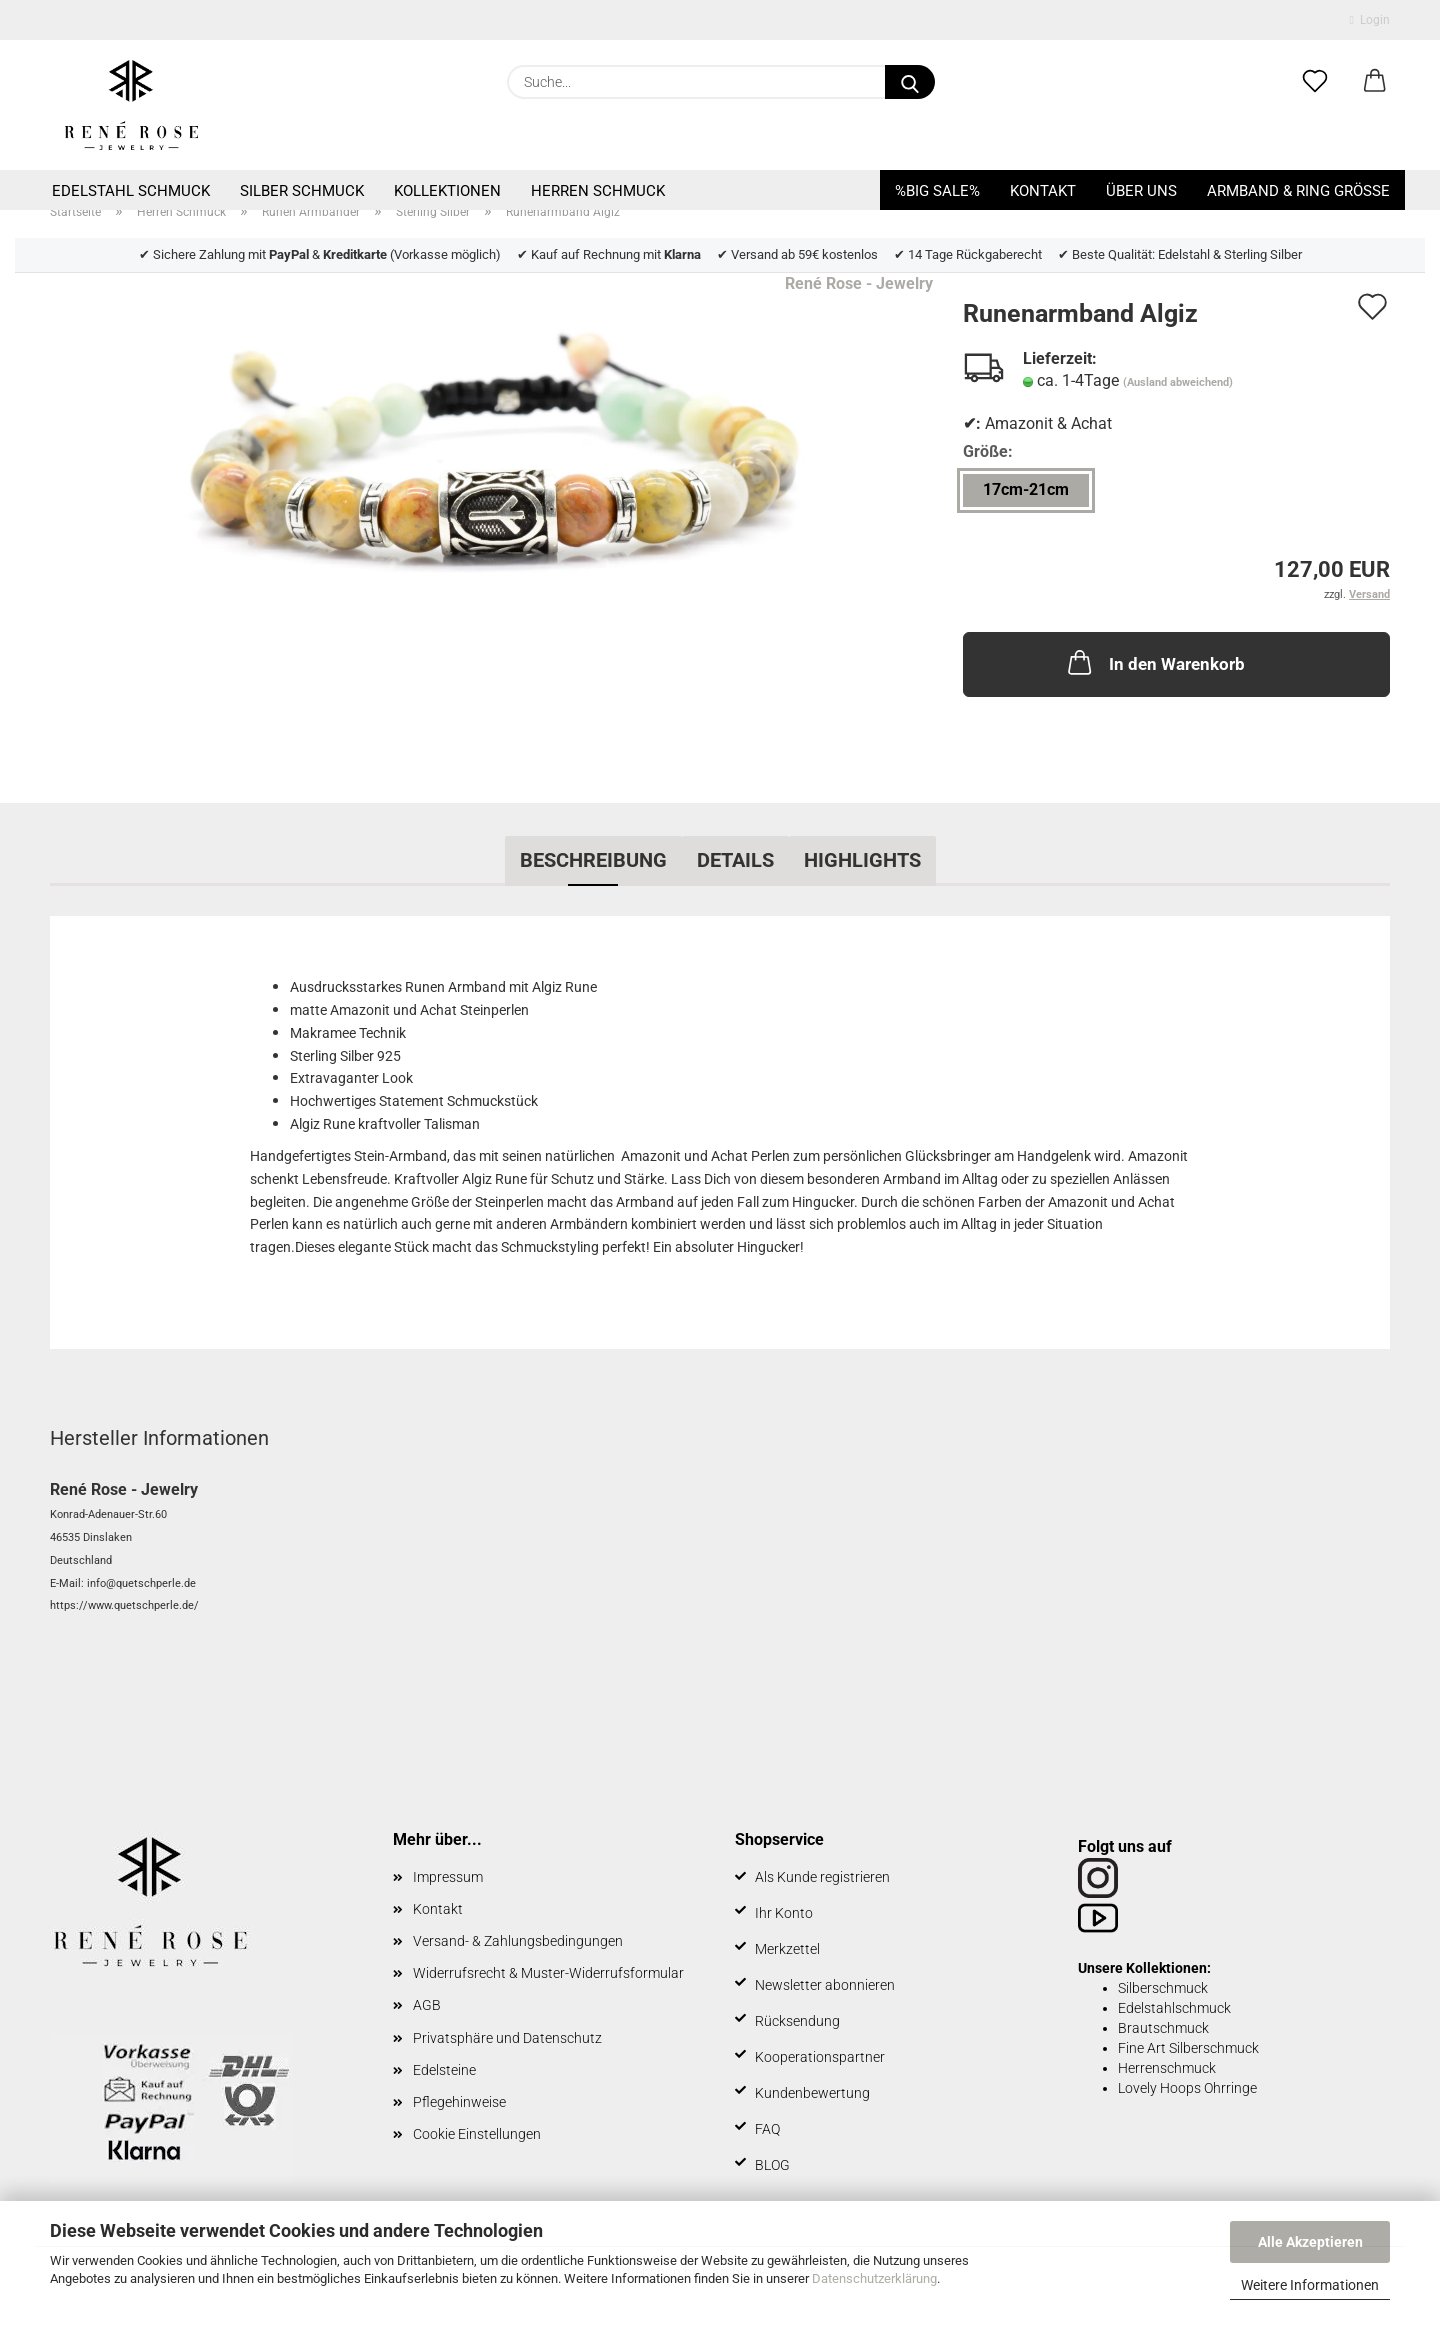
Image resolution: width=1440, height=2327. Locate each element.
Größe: (988, 451)
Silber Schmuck (302, 191)
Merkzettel (787, 1949)
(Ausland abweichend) (1178, 382)
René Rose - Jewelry (859, 283)
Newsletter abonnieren (825, 1985)
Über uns (1141, 191)
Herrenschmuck (1167, 2068)
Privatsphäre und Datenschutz (507, 2038)
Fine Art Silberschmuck (1188, 2048)
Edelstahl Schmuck (131, 191)
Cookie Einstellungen (477, 2134)
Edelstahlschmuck (1174, 2008)
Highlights (862, 860)
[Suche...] (910, 82)
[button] (1375, 82)
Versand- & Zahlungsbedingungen (518, 1941)
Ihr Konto (784, 1913)
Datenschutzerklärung (874, 2278)
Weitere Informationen (1310, 2285)
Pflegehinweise (459, 2102)
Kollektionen (447, 191)
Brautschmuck (1163, 2028)
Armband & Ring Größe (1298, 191)
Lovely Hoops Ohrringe (1187, 2088)
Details (735, 860)
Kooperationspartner (820, 2057)
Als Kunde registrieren (822, 1877)
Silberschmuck (1163, 1988)
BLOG (772, 2165)
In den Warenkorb (1154, 662)
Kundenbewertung (812, 2093)
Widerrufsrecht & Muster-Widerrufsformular (548, 1973)
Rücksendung (797, 2021)
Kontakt (1043, 191)
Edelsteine (444, 2070)
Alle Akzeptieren (1310, 2242)
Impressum (448, 1877)
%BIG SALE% (937, 191)
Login (1370, 20)
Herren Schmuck (598, 191)
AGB (427, 2005)
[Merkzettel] (1315, 82)
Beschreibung (593, 860)
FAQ (767, 2129)
